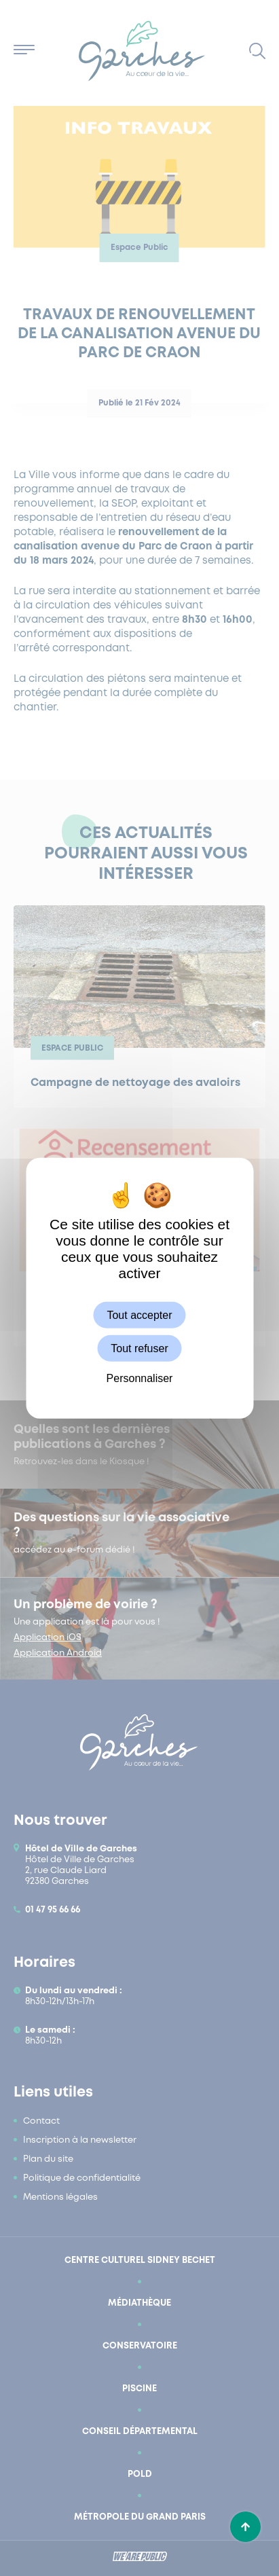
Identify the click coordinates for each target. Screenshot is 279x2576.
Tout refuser (139, 1348)
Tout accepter (139, 1314)
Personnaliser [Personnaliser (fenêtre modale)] (140, 1378)
